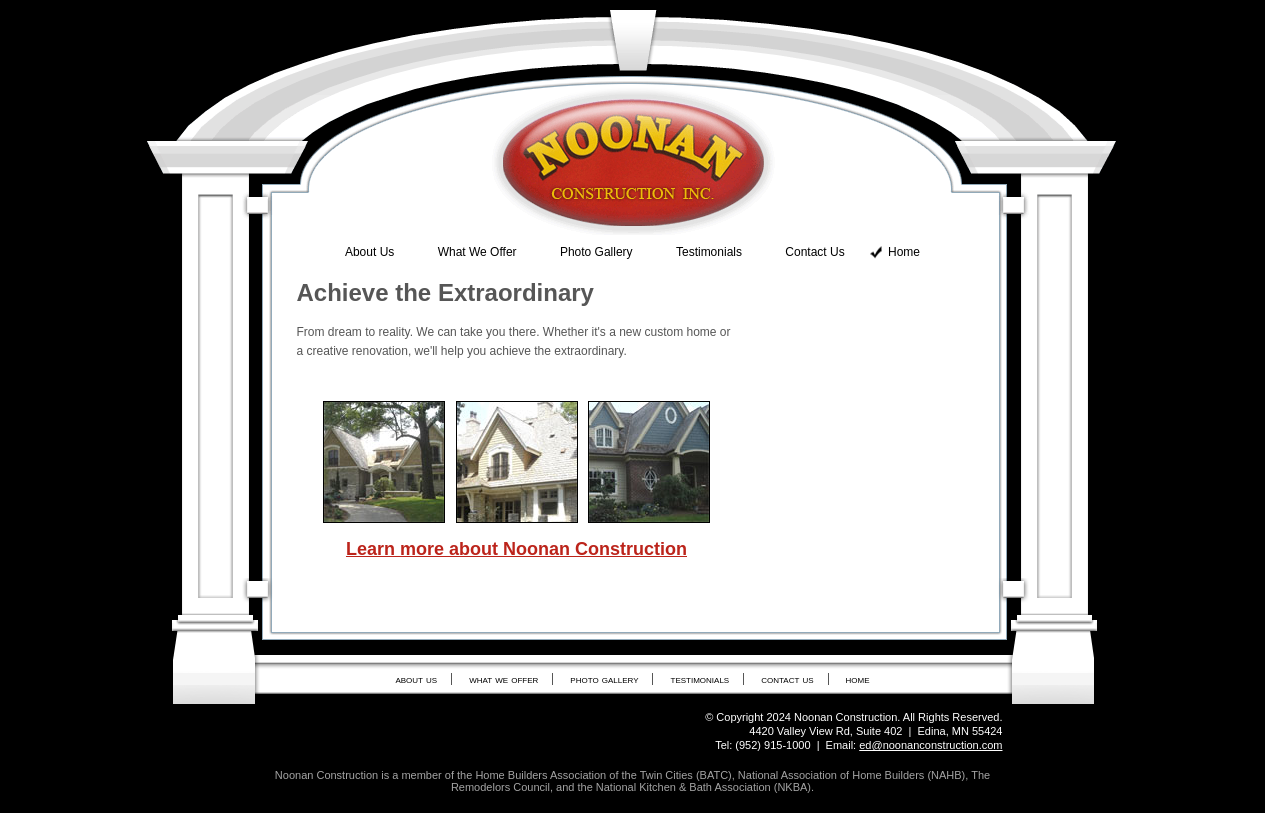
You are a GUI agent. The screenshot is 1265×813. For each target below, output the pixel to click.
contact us (787, 679)
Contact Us (814, 252)
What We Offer (477, 252)
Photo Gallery (596, 252)
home (858, 679)
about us (416, 679)
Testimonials (709, 252)
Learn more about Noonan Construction (516, 549)
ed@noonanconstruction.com (930, 745)
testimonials (700, 679)
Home (904, 252)
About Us (369, 252)
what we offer (503, 679)
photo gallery (604, 679)
